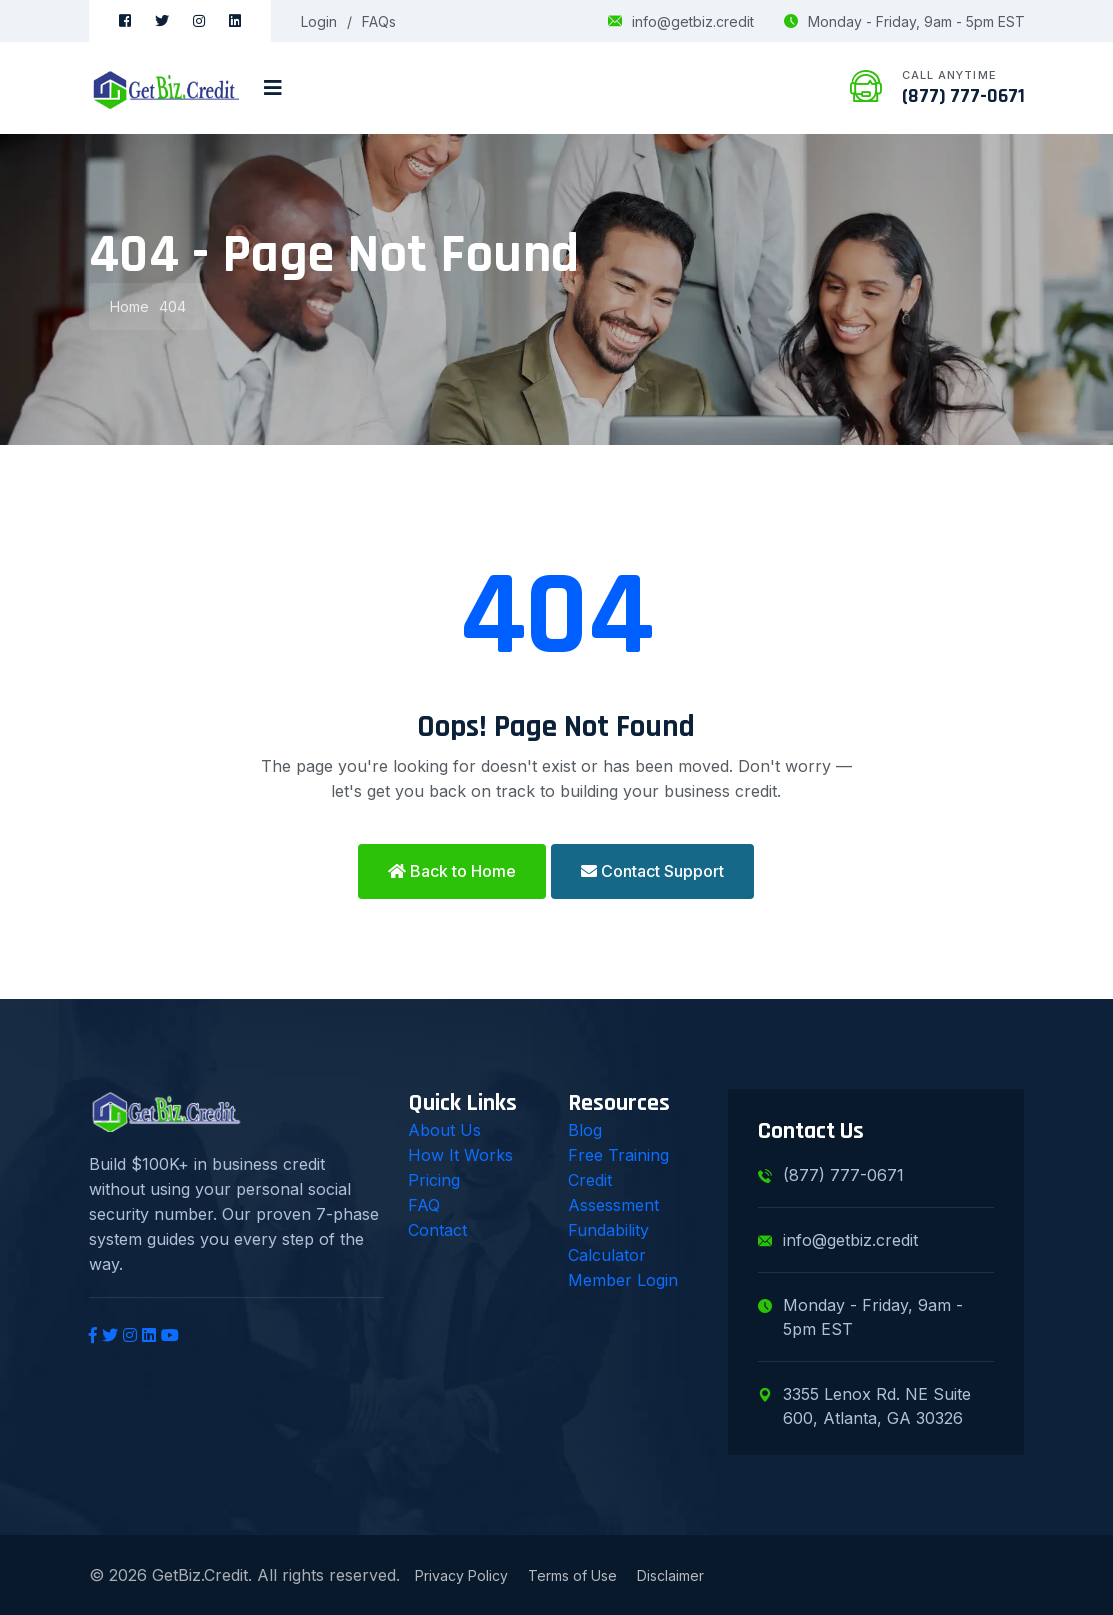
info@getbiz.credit (681, 21)
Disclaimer (670, 1575)
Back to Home (452, 871)
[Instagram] (199, 21)
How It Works (460, 1155)
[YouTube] (170, 1335)
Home (129, 306)
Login (319, 21)
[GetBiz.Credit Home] (166, 88)
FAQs (379, 21)
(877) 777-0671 (963, 96)
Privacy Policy (461, 1575)
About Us (444, 1130)
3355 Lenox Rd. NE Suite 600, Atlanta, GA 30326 (864, 1406)
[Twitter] (162, 21)
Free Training (618, 1155)
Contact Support (652, 871)
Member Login (623, 1280)
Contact (437, 1230)
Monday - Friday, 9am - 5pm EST (904, 21)
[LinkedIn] (235, 21)
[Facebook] (125, 21)
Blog (585, 1130)
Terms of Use (572, 1575)
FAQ (424, 1205)
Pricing (434, 1180)
